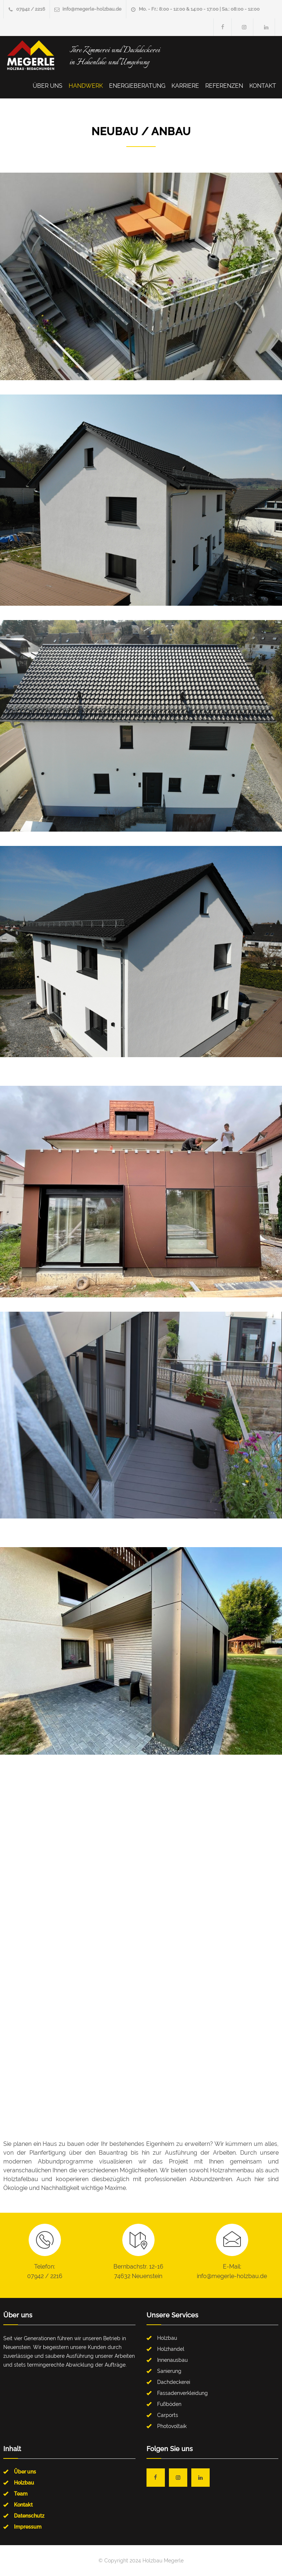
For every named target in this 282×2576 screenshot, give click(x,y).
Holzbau (24, 2483)
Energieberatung (137, 85)
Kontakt (262, 85)
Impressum (27, 2527)
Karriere (185, 85)
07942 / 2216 (30, 9)
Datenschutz (29, 2516)
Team (21, 2494)
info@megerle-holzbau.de (92, 9)
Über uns (47, 85)
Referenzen (224, 85)
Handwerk (86, 85)
